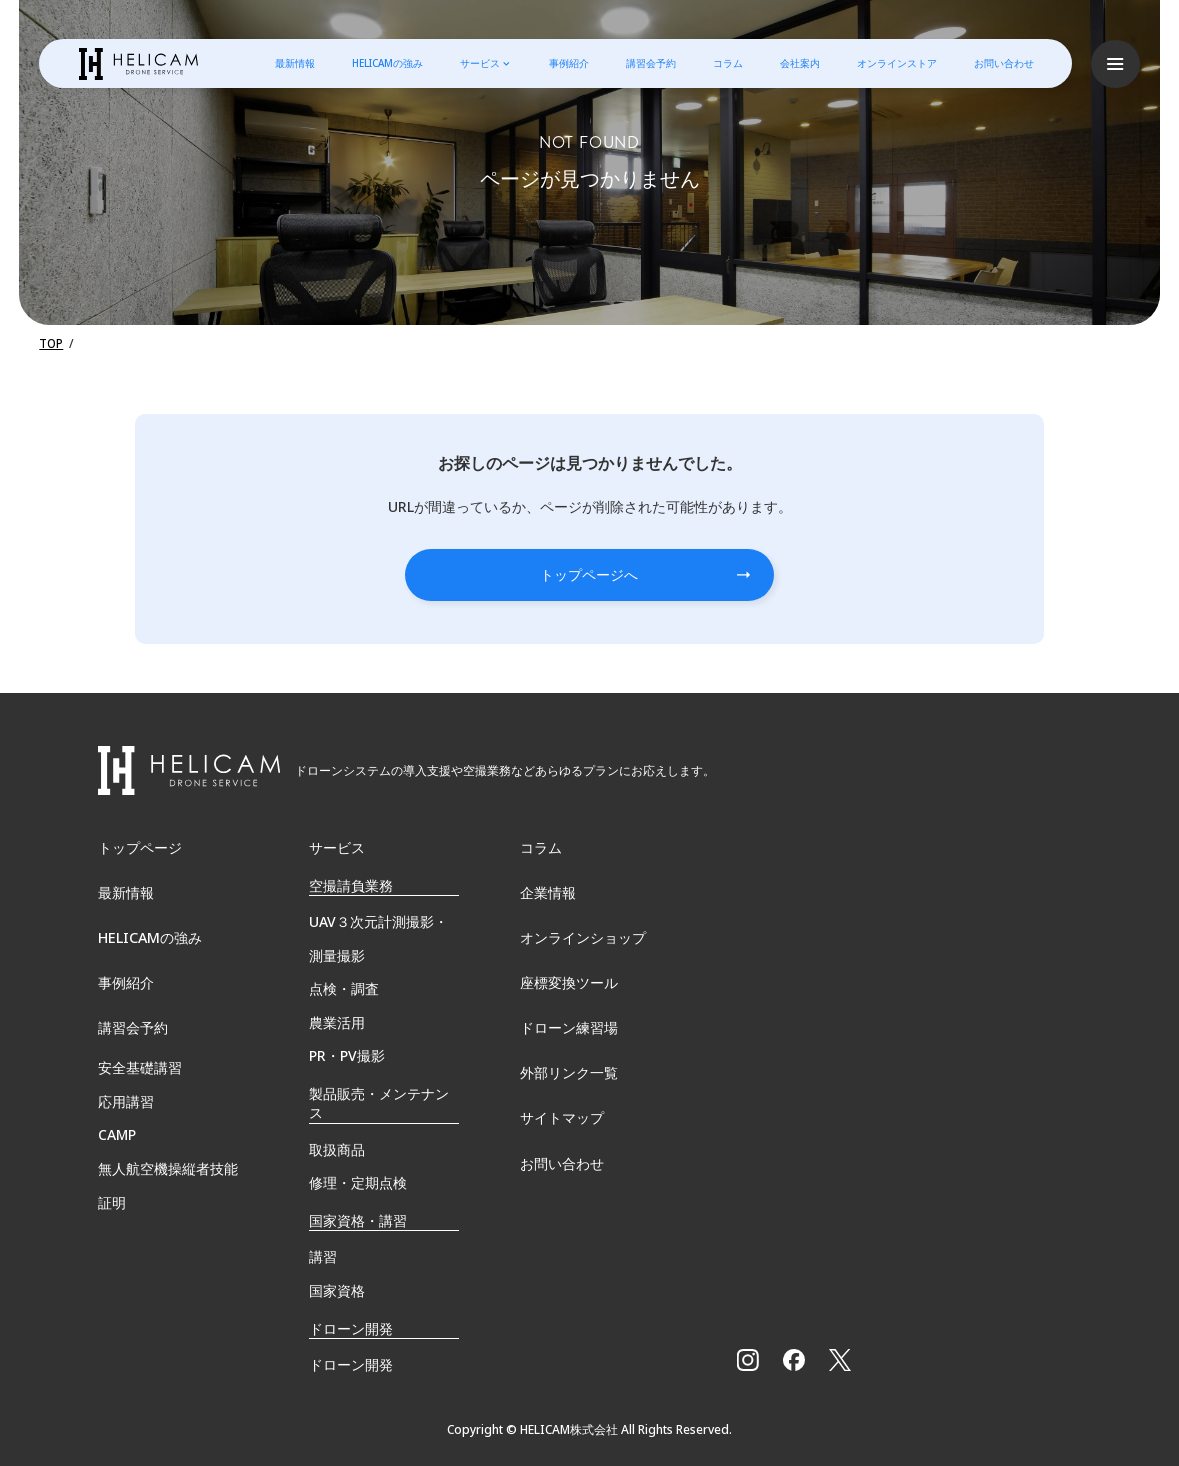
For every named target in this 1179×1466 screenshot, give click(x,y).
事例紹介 (568, 63)
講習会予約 (651, 63)
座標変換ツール (569, 982)
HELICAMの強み (386, 63)
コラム (728, 63)
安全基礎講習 (140, 1067)
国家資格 (337, 1288)
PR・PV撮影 (347, 1053)
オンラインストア (897, 63)
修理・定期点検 (358, 1180)
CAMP (117, 1134)
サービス (479, 63)
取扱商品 (337, 1146)
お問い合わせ (1004, 63)
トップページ (140, 845)
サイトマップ (562, 1118)
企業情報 (548, 891)
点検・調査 (344, 986)
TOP (51, 343)
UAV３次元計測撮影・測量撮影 (378, 936)
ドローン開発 (351, 1362)
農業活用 (337, 1020)
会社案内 (800, 63)
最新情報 (294, 63)
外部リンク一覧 (569, 1073)
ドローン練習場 (569, 1027)
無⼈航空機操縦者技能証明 (168, 1184)
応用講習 (126, 1100)
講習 (323, 1254)
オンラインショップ (583, 936)
